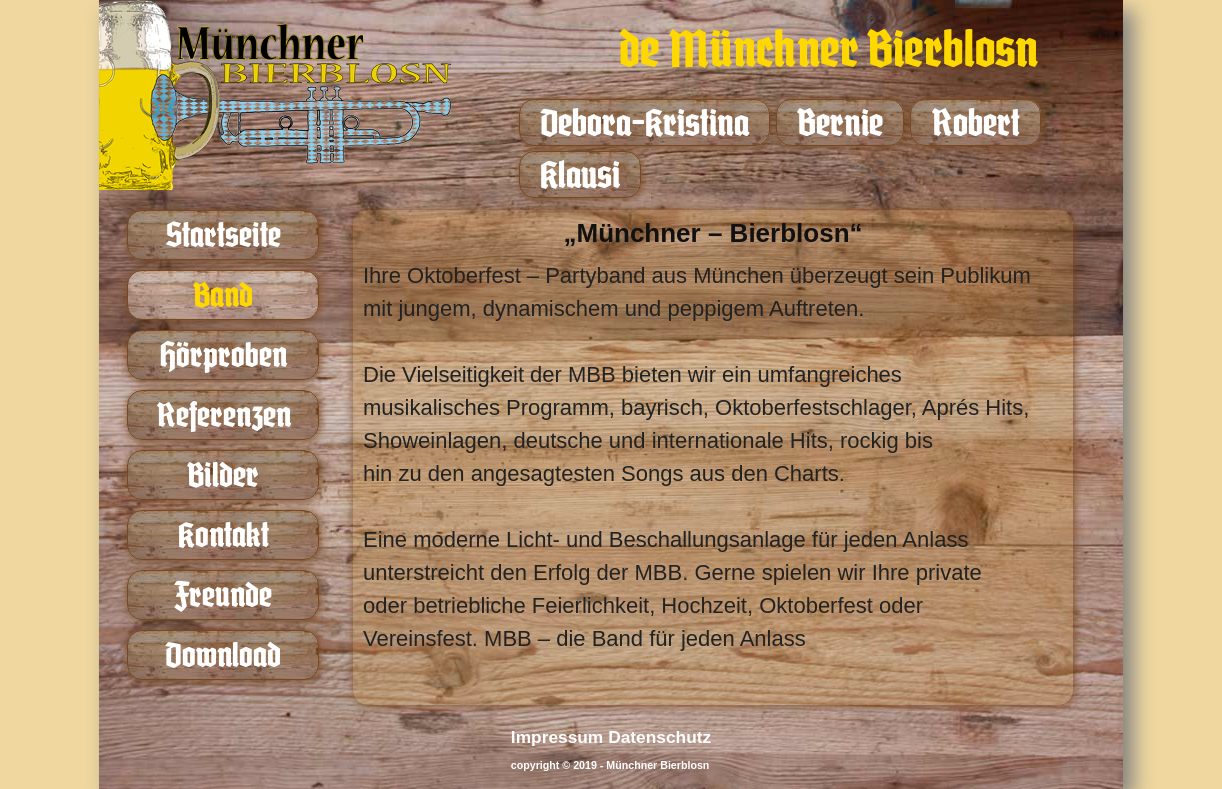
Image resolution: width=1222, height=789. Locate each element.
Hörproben (223, 354)
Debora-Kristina (644, 122)
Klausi (580, 174)
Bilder (223, 474)
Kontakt (223, 534)
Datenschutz (659, 737)
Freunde (223, 594)
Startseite (223, 234)
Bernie (840, 122)
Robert (975, 122)
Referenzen (223, 414)
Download (223, 654)
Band (223, 294)
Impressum (557, 737)
